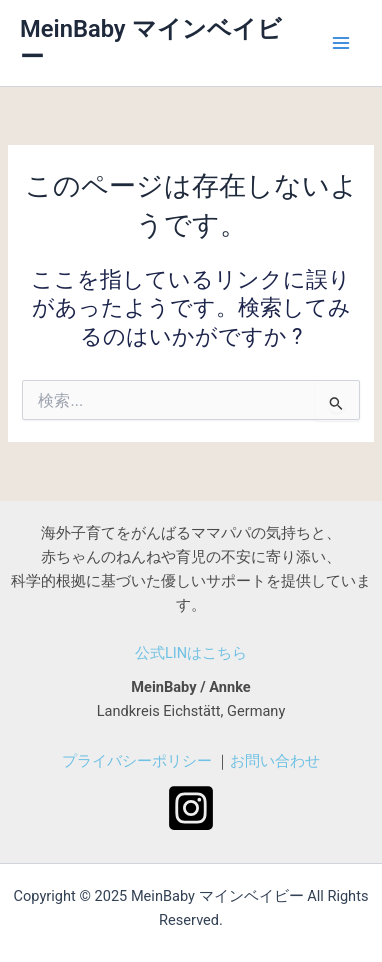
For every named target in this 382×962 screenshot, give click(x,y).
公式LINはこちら (191, 653)
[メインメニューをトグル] (341, 43)
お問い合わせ (275, 761)
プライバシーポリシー (137, 761)
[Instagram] (191, 808)
